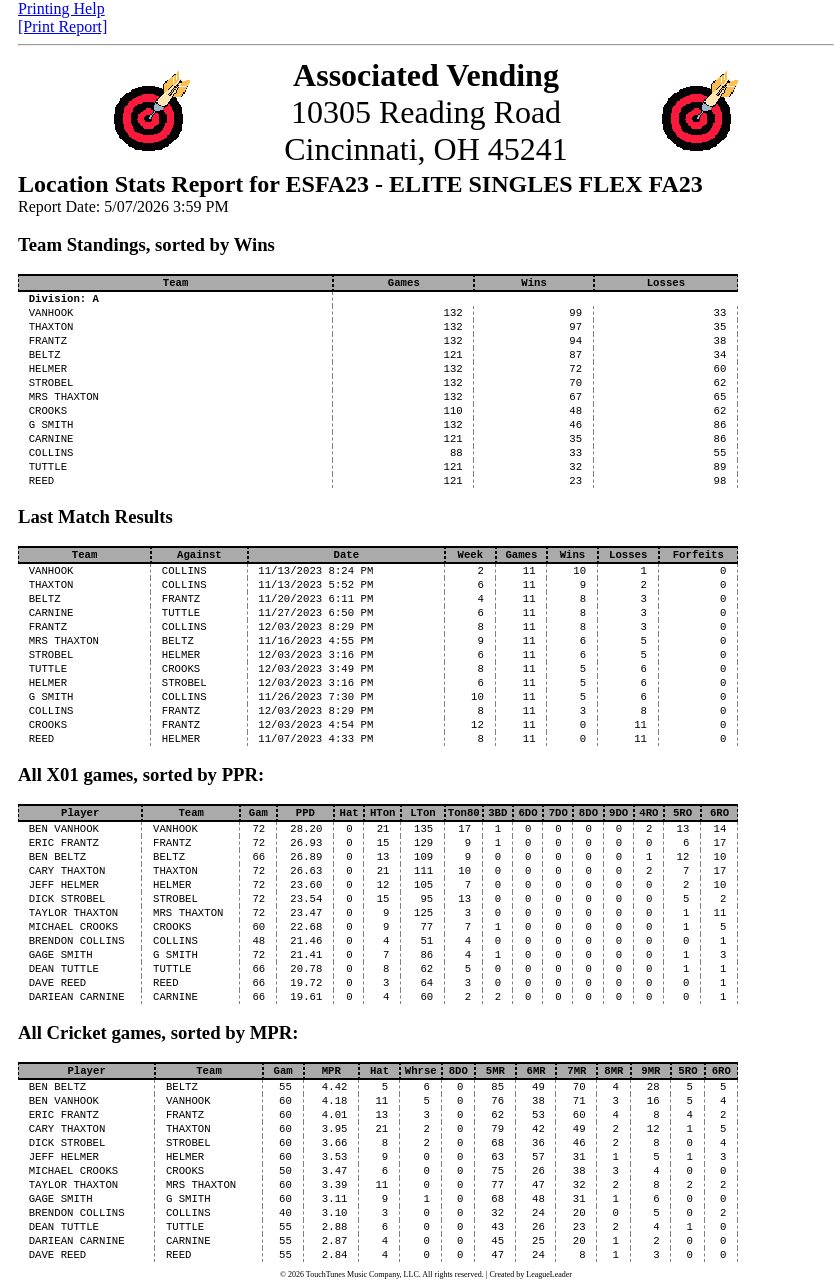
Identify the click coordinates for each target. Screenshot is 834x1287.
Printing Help (61, 8)
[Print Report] (62, 26)
